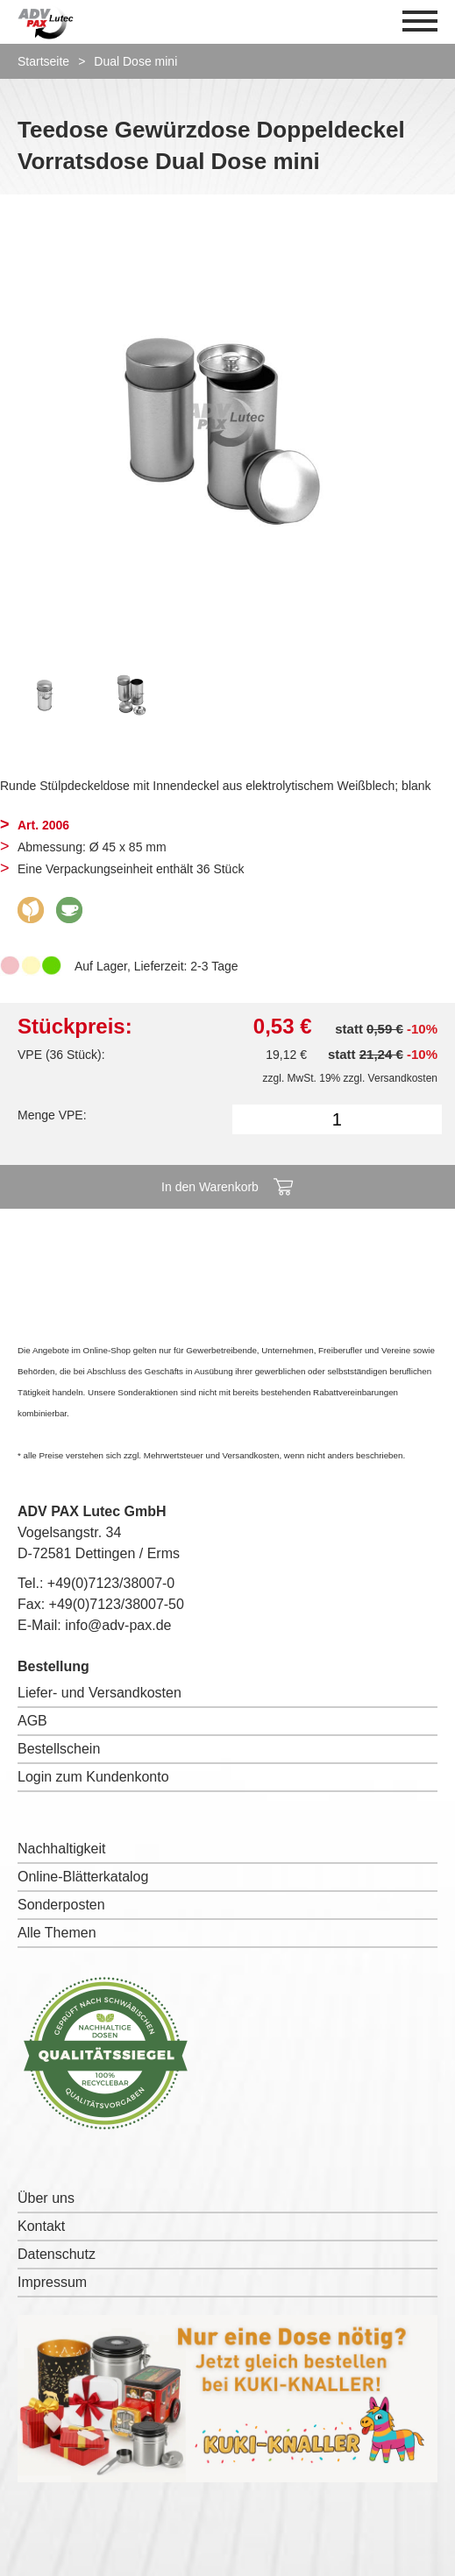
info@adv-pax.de (118, 1625)
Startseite (43, 61)
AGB (32, 1720)
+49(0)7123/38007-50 (116, 1604)
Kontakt (41, 2226)
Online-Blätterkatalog (83, 1876)
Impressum (52, 2282)
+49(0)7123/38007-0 (110, 1583)
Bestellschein (59, 1748)
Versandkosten (402, 1078)
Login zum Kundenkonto (93, 1776)
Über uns (46, 2198)
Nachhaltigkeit (62, 1848)
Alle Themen (57, 1932)
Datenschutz (57, 2254)
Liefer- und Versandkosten (99, 1692)
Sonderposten (61, 1904)
